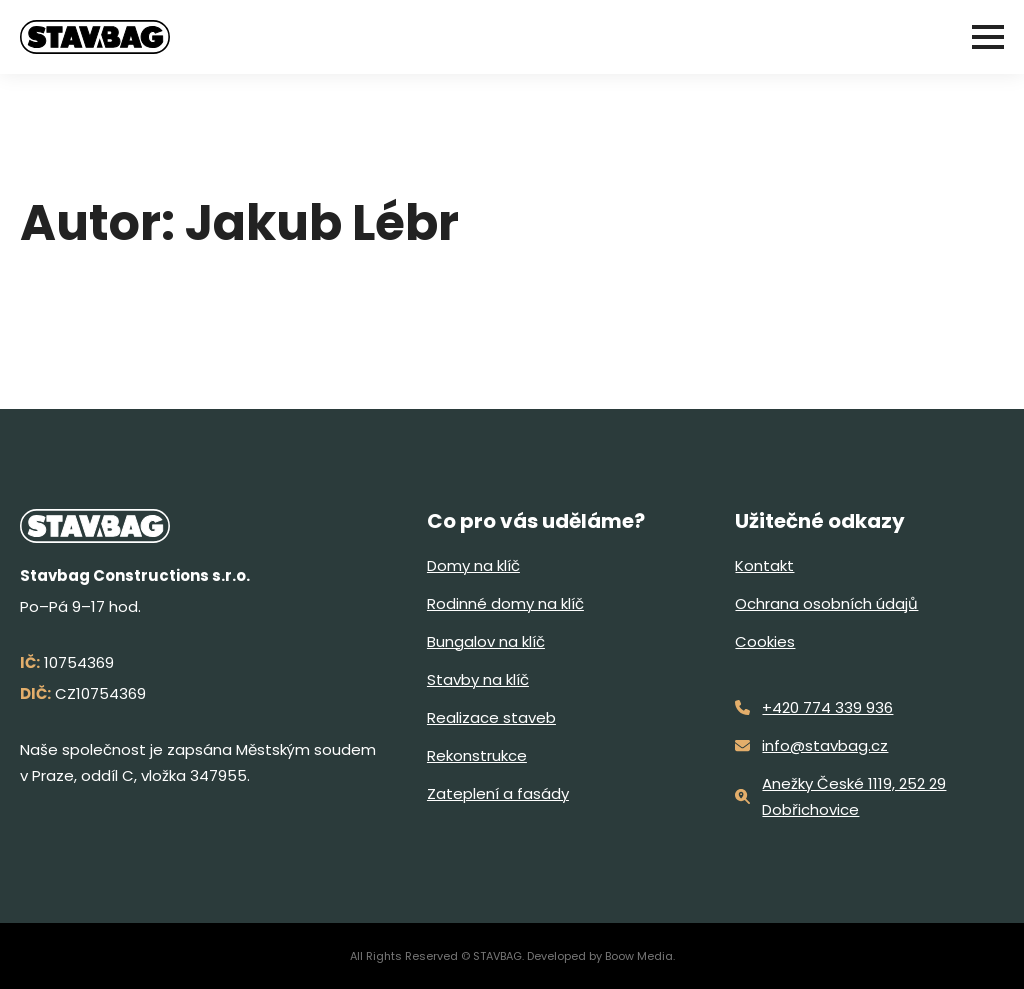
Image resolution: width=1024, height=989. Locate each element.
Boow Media (639, 956)
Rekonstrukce (477, 755)
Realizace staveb (491, 717)
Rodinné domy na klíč (505, 603)
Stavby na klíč (478, 679)
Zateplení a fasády (498, 793)
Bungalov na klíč (486, 641)
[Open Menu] (988, 37)
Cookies (765, 641)
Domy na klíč (473, 565)
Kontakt (764, 565)
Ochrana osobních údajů (826, 603)
